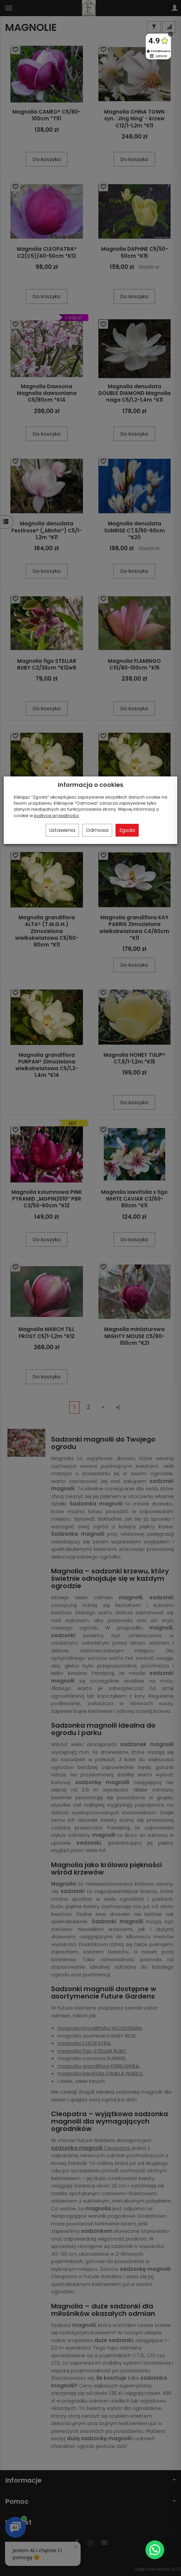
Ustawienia (62, 830)
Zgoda (127, 830)
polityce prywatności (56, 815)
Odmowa (97, 830)
